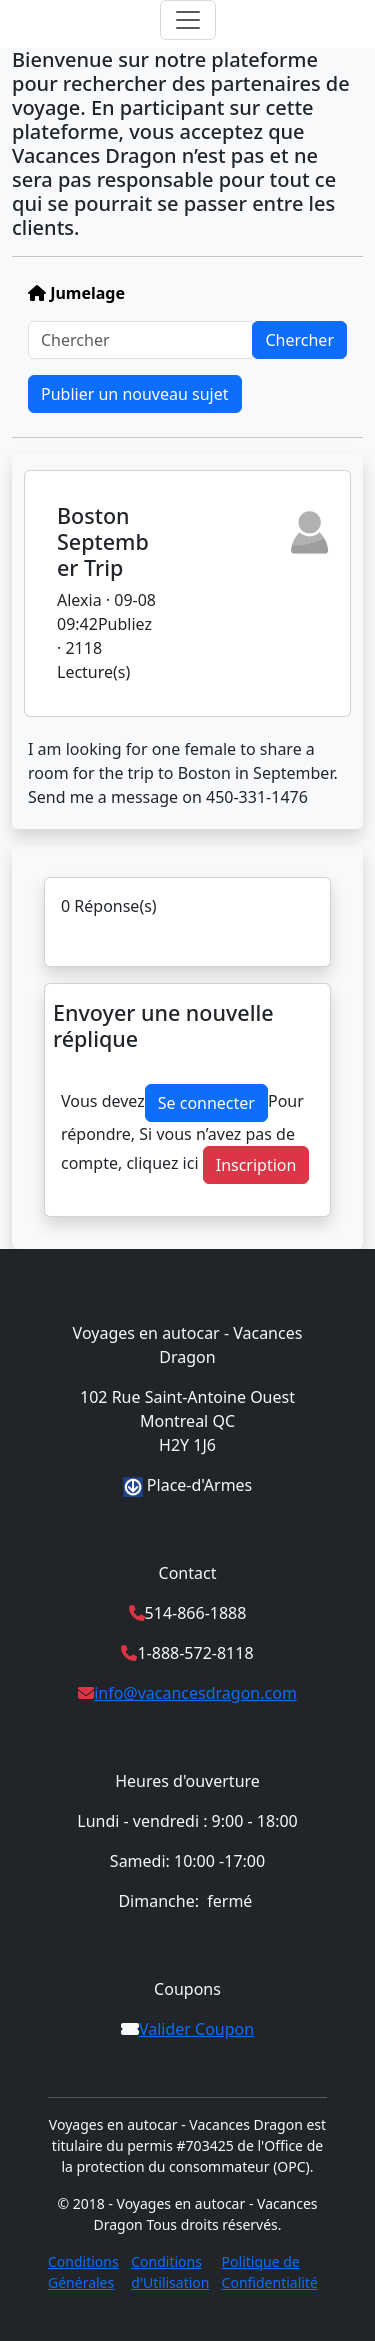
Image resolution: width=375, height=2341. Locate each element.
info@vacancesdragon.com (195, 1693)
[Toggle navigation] (188, 20)
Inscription (256, 1165)
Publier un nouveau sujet (135, 394)
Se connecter (206, 1103)
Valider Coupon (196, 2029)
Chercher (299, 340)
